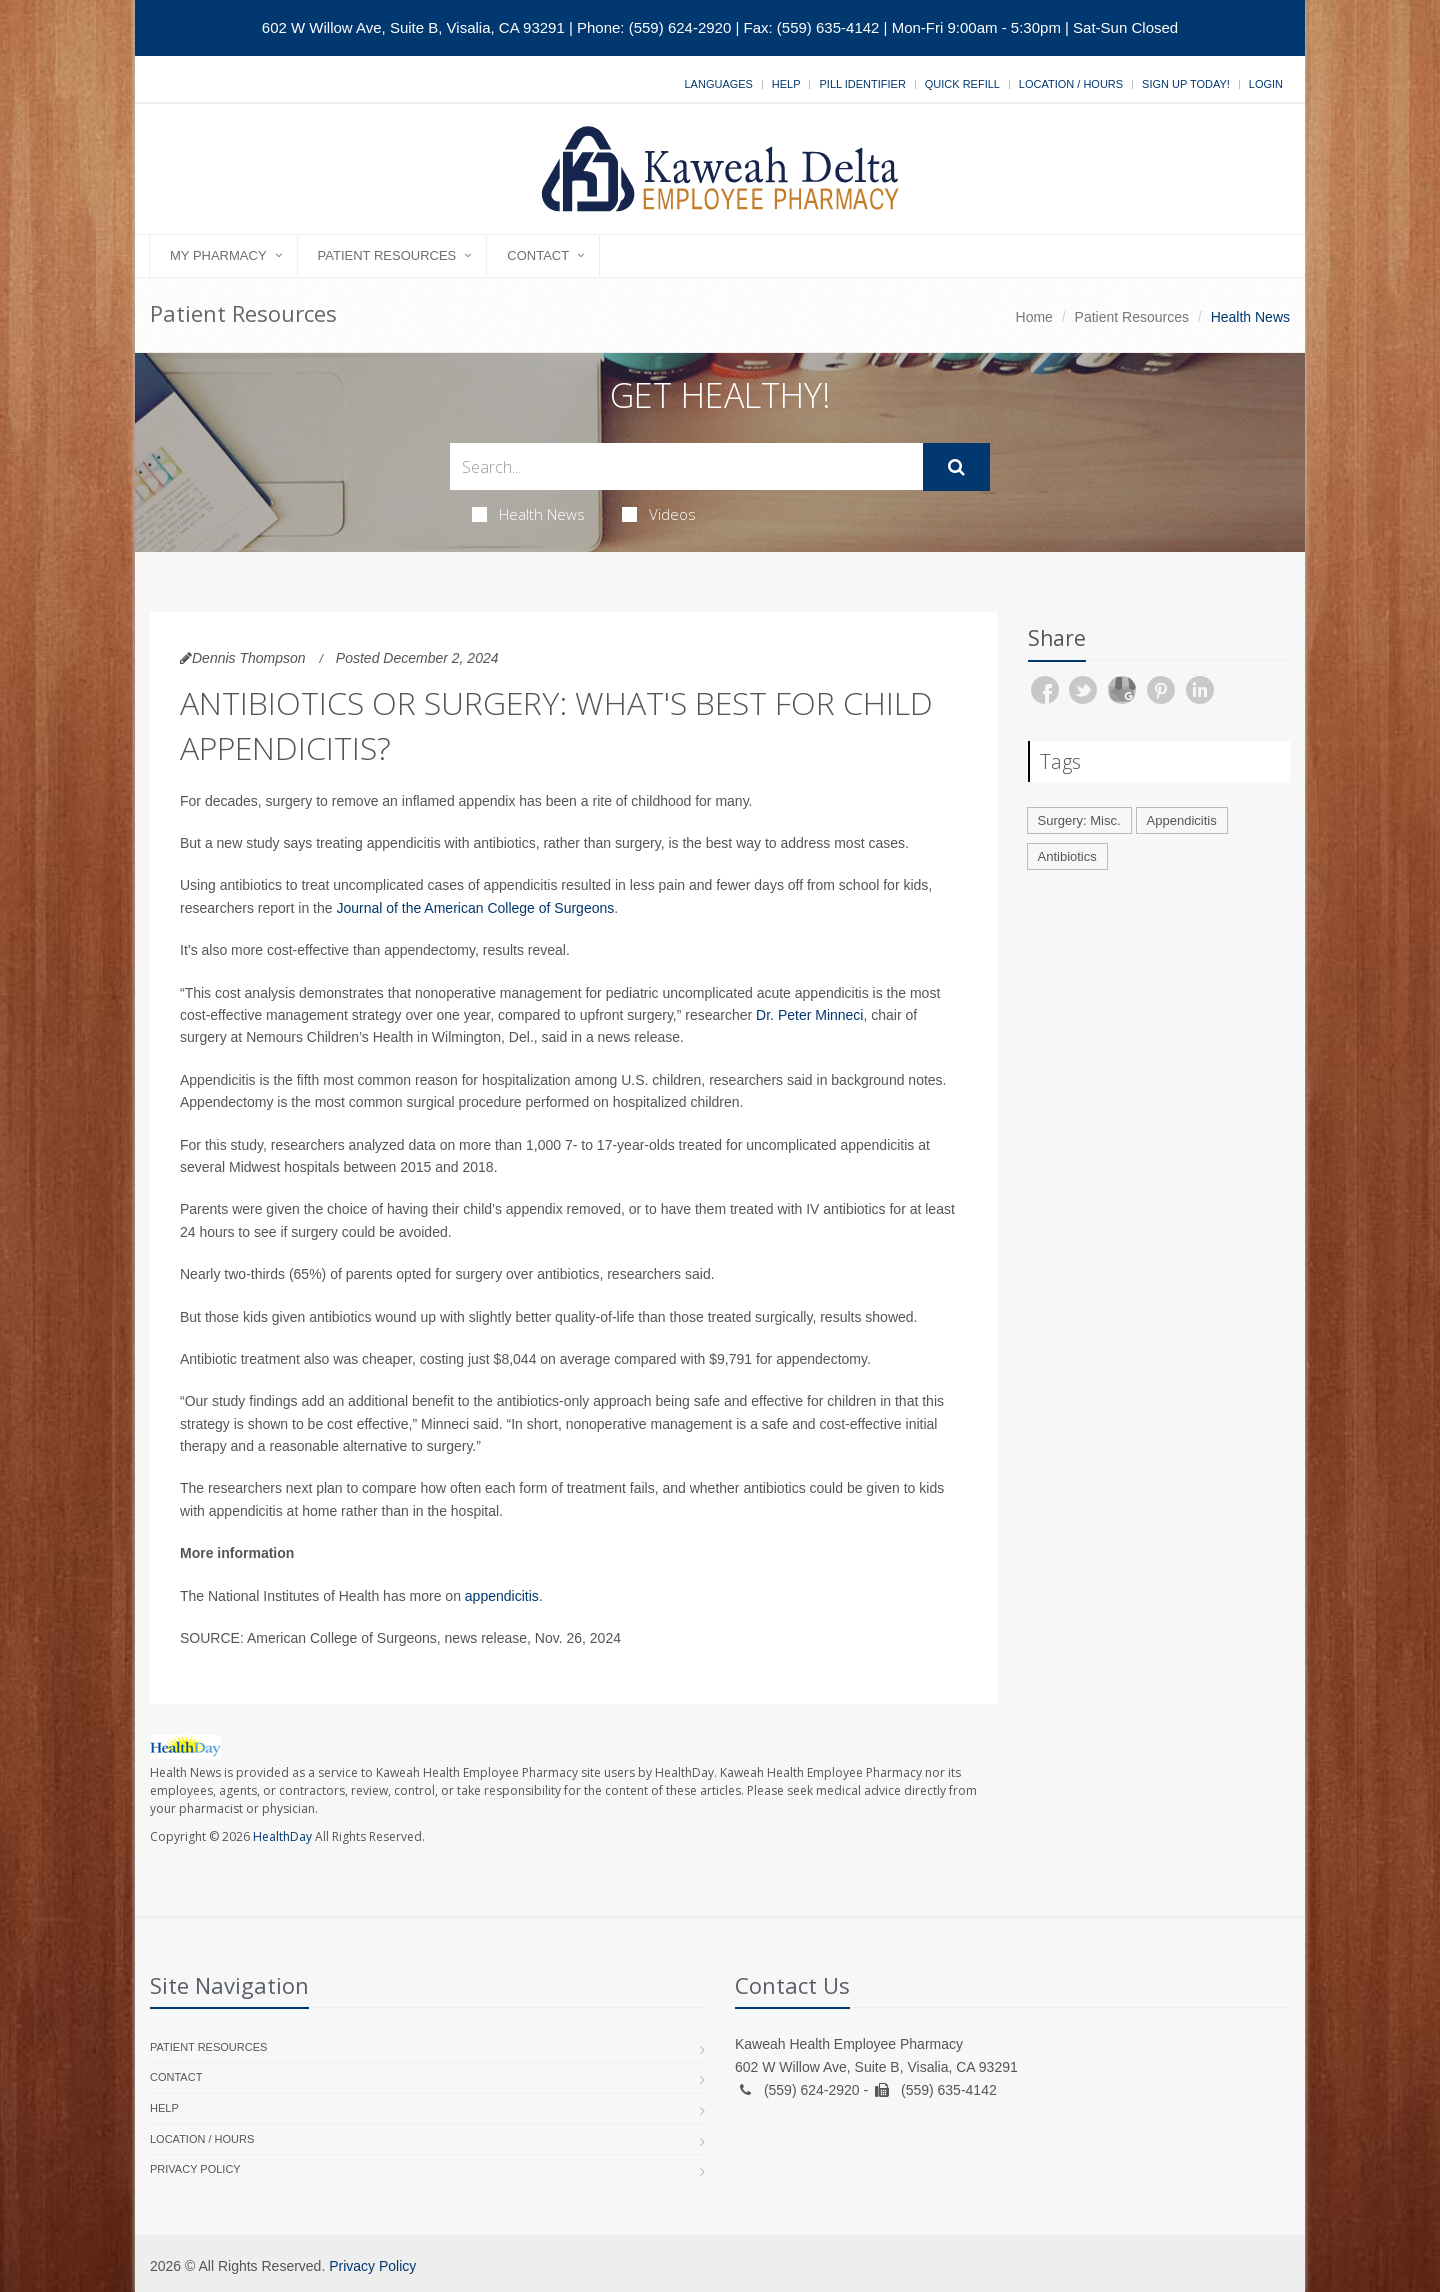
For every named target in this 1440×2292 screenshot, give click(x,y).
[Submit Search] (956, 467)
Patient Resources (387, 255)
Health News (528, 514)
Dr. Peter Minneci (809, 1015)
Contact (538, 255)
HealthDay (282, 1836)
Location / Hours (1071, 84)
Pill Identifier (862, 84)
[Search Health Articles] (686, 466)
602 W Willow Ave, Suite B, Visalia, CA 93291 (413, 27)
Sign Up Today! (1186, 84)
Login (1266, 84)
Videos (659, 514)
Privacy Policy (195, 2169)
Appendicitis (1182, 820)
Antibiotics (1067, 856)
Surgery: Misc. (1079, 820)
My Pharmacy (218, 255)
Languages (718, 84)
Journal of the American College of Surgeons (475, 908)
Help (786, 84)
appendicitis (502, 1596)
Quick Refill (962, 84)
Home (1034, 317)
